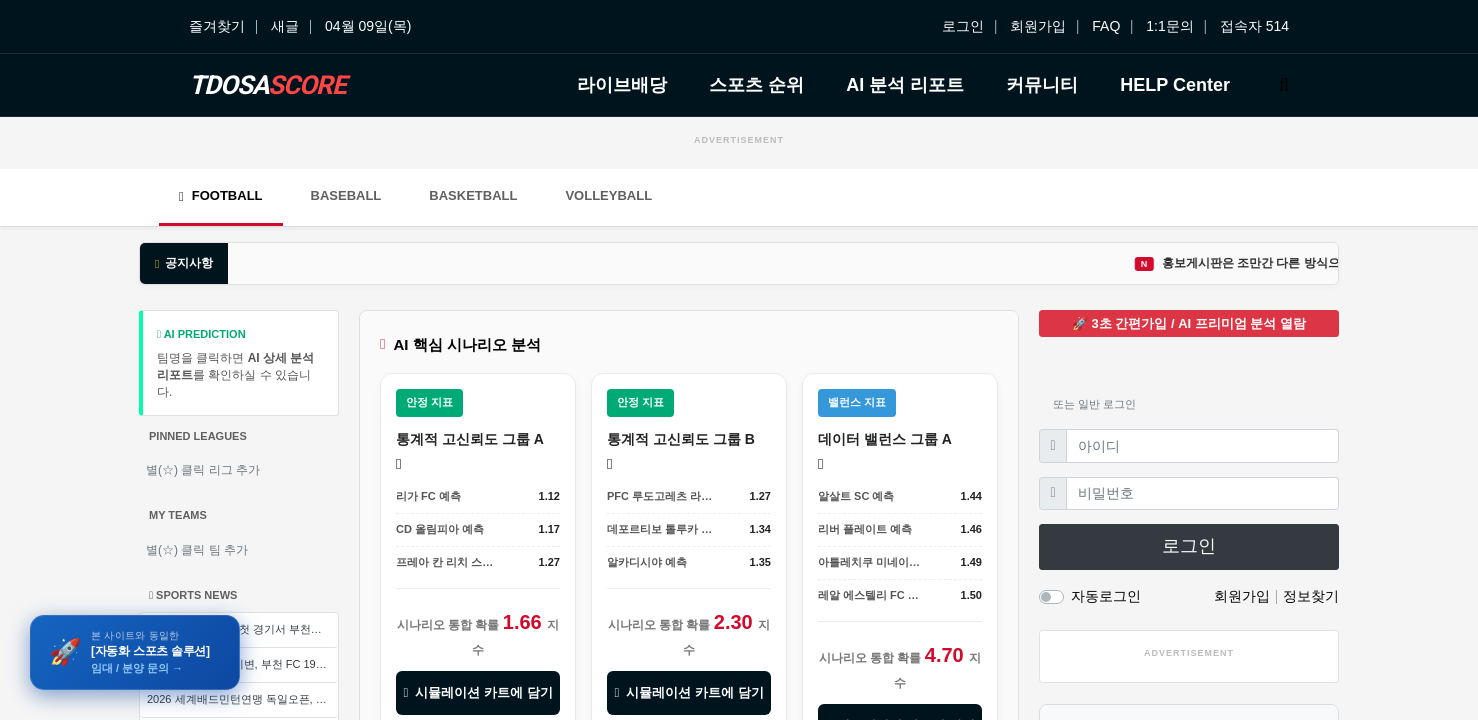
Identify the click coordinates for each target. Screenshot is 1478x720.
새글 (285, 26)
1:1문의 (1169, 26)
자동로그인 (1106, 596)
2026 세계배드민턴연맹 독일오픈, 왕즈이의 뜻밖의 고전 (242, 699)
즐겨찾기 (217, 26)
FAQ (1106, 26)
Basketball (473, 195)
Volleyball (608, 195)
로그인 (963, 26)
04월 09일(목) (368, 26)
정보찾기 (1311, 596)
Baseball (346, 195)
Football (221, 195)
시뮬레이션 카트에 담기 (477, 692)
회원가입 (1038, 26)
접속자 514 (1254, 26)
